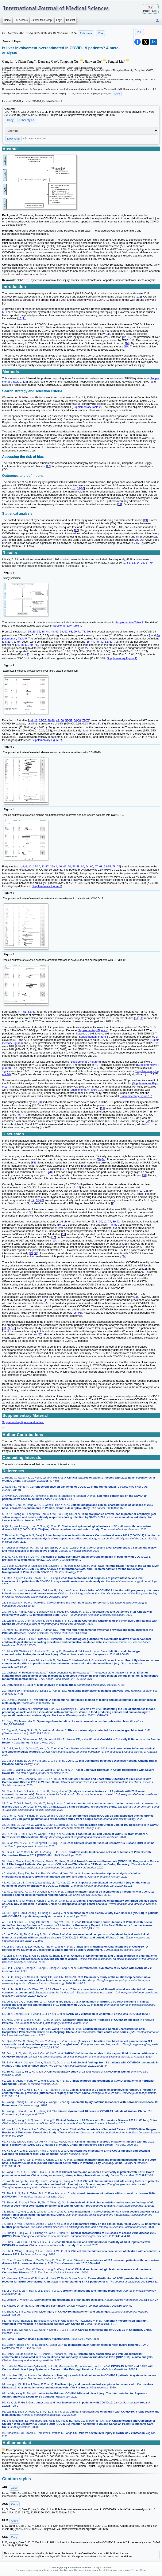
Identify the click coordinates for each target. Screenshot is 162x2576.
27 (147, 562)
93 (31, 1253)
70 (115, 641)
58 (77, 866)
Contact (70, 20)
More (117, 93)
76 (19, 1114)
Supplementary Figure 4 (93, 1030)
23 (155, 536)
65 (91, 866)
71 (79, 631)
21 (145, 520)
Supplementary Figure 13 (135, 1096)
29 (33, 631)
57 (70, 720)
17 (48, 466)
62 (66, 631)
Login (59, 20)
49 (56, 631)
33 (102, 1108)
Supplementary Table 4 (67, 625)
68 (79, 720)
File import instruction (34, 138)
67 (96, 866)
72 (83, 720)
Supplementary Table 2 (87, 407)
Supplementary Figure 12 (85, 1089)
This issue (86, 33)
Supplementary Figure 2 (46, 740)
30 (38, 866)
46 (52, 720)
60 (82, 866)
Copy (10, 120)
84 (103, 1159)
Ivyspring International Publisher (74, 2567)
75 (109, 866)
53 (66, 720)
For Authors (21, 20)
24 (3, 539)
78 (83, 631)
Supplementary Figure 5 (93, 1036)
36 (38, 631)
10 (19, 318)
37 (44, 720)
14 (127, 343)
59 (61, 631)
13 (128, 337)
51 (24, 1011)
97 (40, 1334)
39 (48, 720)
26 (141, 539)
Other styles (26, 120)
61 (33, 1011)
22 (76, 530)
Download (13, 138)
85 (62, 1168)
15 (126, 346)
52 (29, 1011)
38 (43, 631)
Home (7, 20)
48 (52, 631)
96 (79, 1312)
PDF (139, 32)
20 (82, 488)
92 (118, 1221)
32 (43, 866)
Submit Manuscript (41, 20)
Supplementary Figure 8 (85, 1061)
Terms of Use (138, 2570)
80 (99, 1159)
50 (62, 720)
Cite (100, 33)
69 (75, 631)
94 (35, 1253)
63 (70, 631)
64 (75, 720)
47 (20, 1011)
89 (114, 1221)
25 (136, 539)
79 (151, 562)
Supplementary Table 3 (129, 622)
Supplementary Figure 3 (46, 886)
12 (124, 337)
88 (144, 1175)
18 (78, 488)
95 (75, 1312)
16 (25, 381)
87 (66, 1168)
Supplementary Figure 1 (121, 658)
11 (24, 318)
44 (47, 631)
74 (109, 1221)
